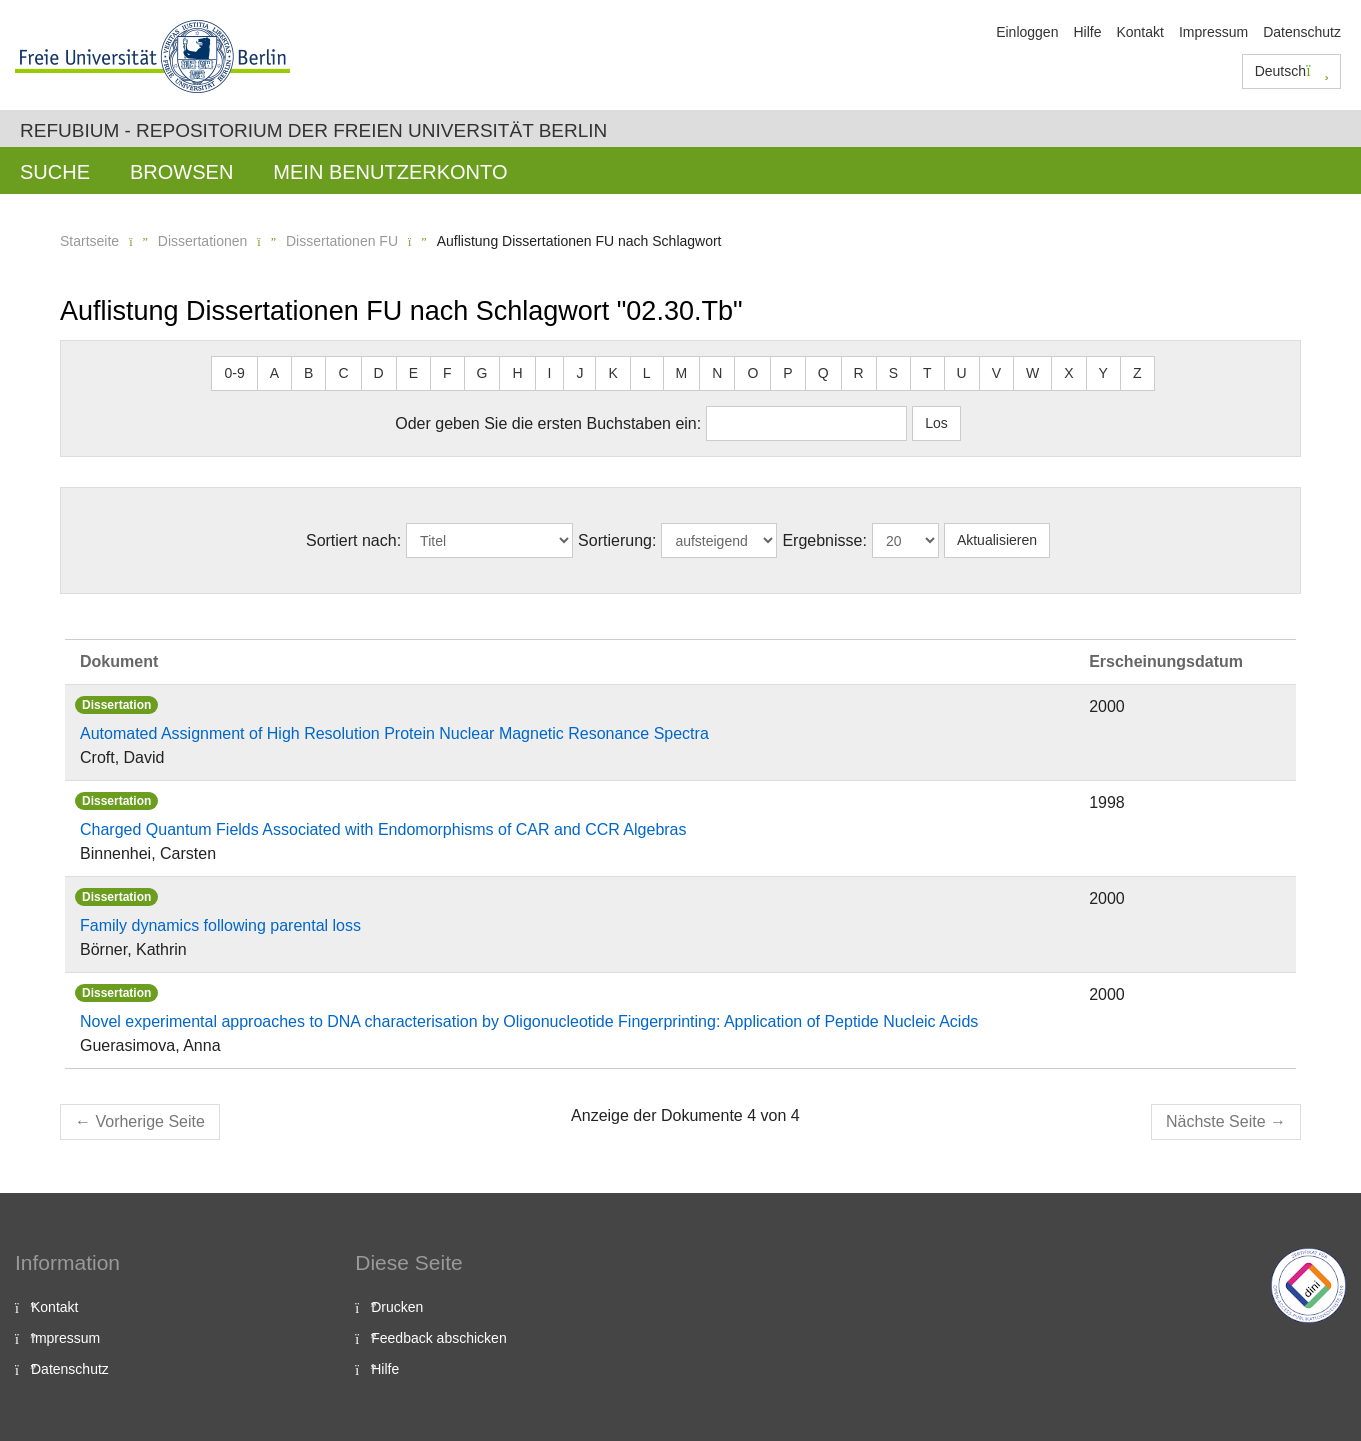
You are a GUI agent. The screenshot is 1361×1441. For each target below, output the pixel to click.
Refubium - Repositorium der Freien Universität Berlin (313, 130)
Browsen (181, 172)
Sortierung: (617, 540)
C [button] (343, 373)
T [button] (927, 373)
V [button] (996, 373)
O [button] (752, 373)
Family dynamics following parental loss (220, 925)
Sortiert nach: (353, 540)
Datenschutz (1302, 32)
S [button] (893, 373)
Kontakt (1139, 32)
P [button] (787, 373)
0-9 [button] (234, 373)
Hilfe (1087, 32)
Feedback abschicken (438, 1338)
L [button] (647, 373)
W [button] (1032, 373)
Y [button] (1103, 373)
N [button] (717, 373)
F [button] (447, 373)
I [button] (550, 373)
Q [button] (823, 373)
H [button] (517, 373)
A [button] (274, 373)
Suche (55, 172)
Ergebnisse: (824, 540)
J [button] (579, 373)
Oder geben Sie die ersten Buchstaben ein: (548, 423)
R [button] (859, 373)
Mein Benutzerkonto (390, 172)
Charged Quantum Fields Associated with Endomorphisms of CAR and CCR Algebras (383, 829)
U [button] (962, 373)
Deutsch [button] (1292, 71)
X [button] (1068, 373)
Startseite (89, 241)
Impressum (1213, 32)
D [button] (379, 373)
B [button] (308, 373)
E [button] (413, 373)
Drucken (397, 1307)
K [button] (612, 373)
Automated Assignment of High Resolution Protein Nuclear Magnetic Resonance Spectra (394, 733)
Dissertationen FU (342, 241)
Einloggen (1027, 32)
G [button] (482, 373)
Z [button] (1137, 373)
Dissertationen (203, 241)
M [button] (682, 373)
